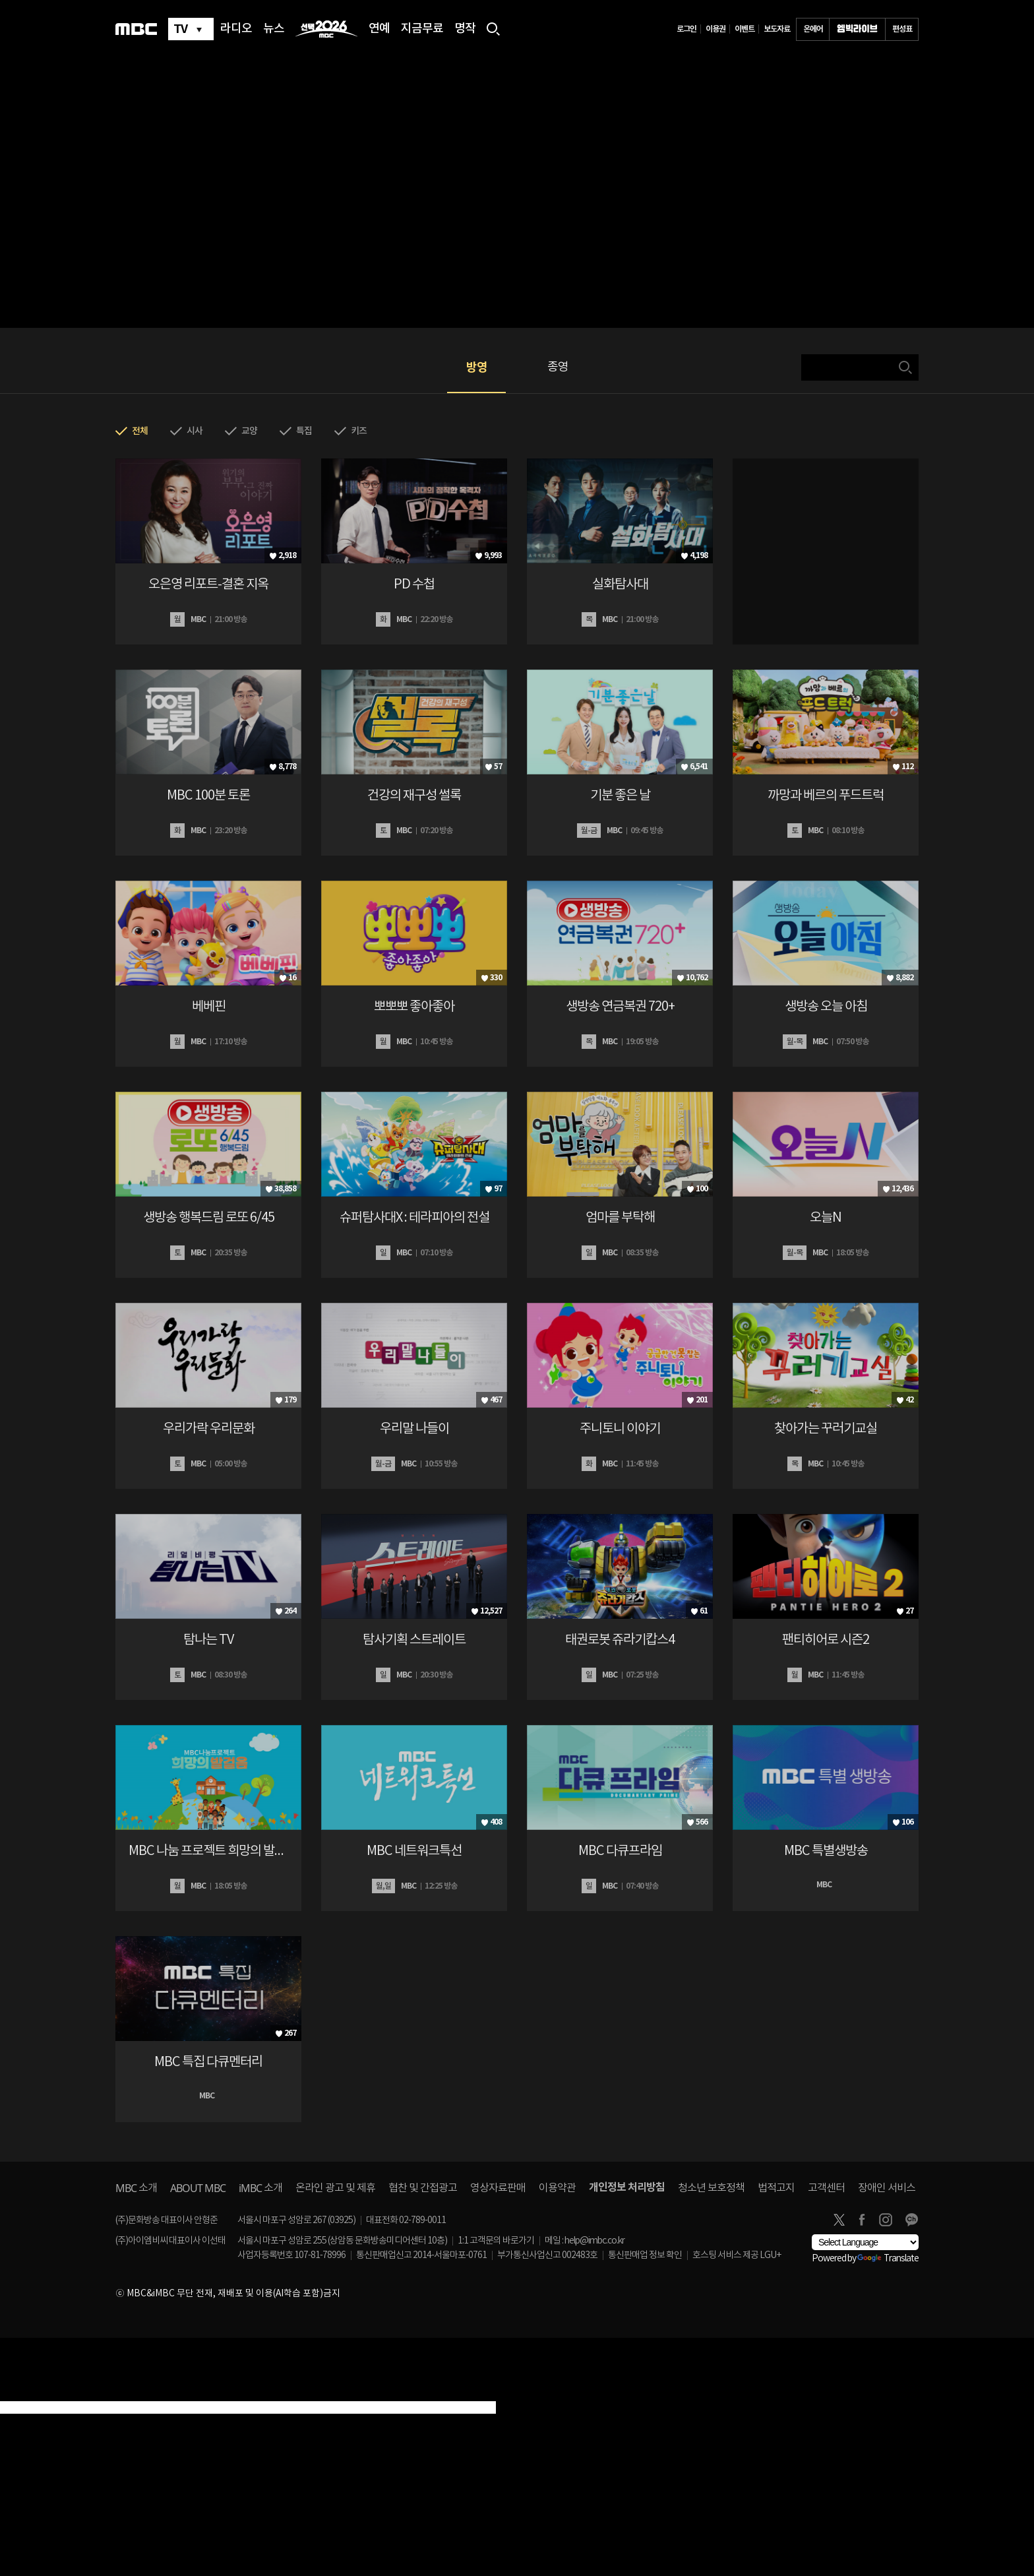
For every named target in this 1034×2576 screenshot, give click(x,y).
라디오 (236, 29)
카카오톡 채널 (911, 2219)
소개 (136, 2188)
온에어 (813, 29)
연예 (379, 29)
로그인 (686, 29)
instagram (885, 2219)
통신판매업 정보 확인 (645, 2255)
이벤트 (744, 29)
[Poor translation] (32, 2393)
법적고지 (776, 2188)
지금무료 (422, 29)
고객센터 (826, 2188)
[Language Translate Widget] (865, 2242)
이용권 (715, 29)
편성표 (902, 29)
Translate (888, 2258)
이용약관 (557, 2188)
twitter (838, 2219)
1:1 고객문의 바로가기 (496, 2241)
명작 (464, 29)
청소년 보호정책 (711, 2188)
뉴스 (273, 29)
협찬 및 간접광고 (422, 2188)
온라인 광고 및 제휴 (335, 2188)
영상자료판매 (498, 2188)
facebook (862, 2219)
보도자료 (777, 29)
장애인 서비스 (886, 2188)
